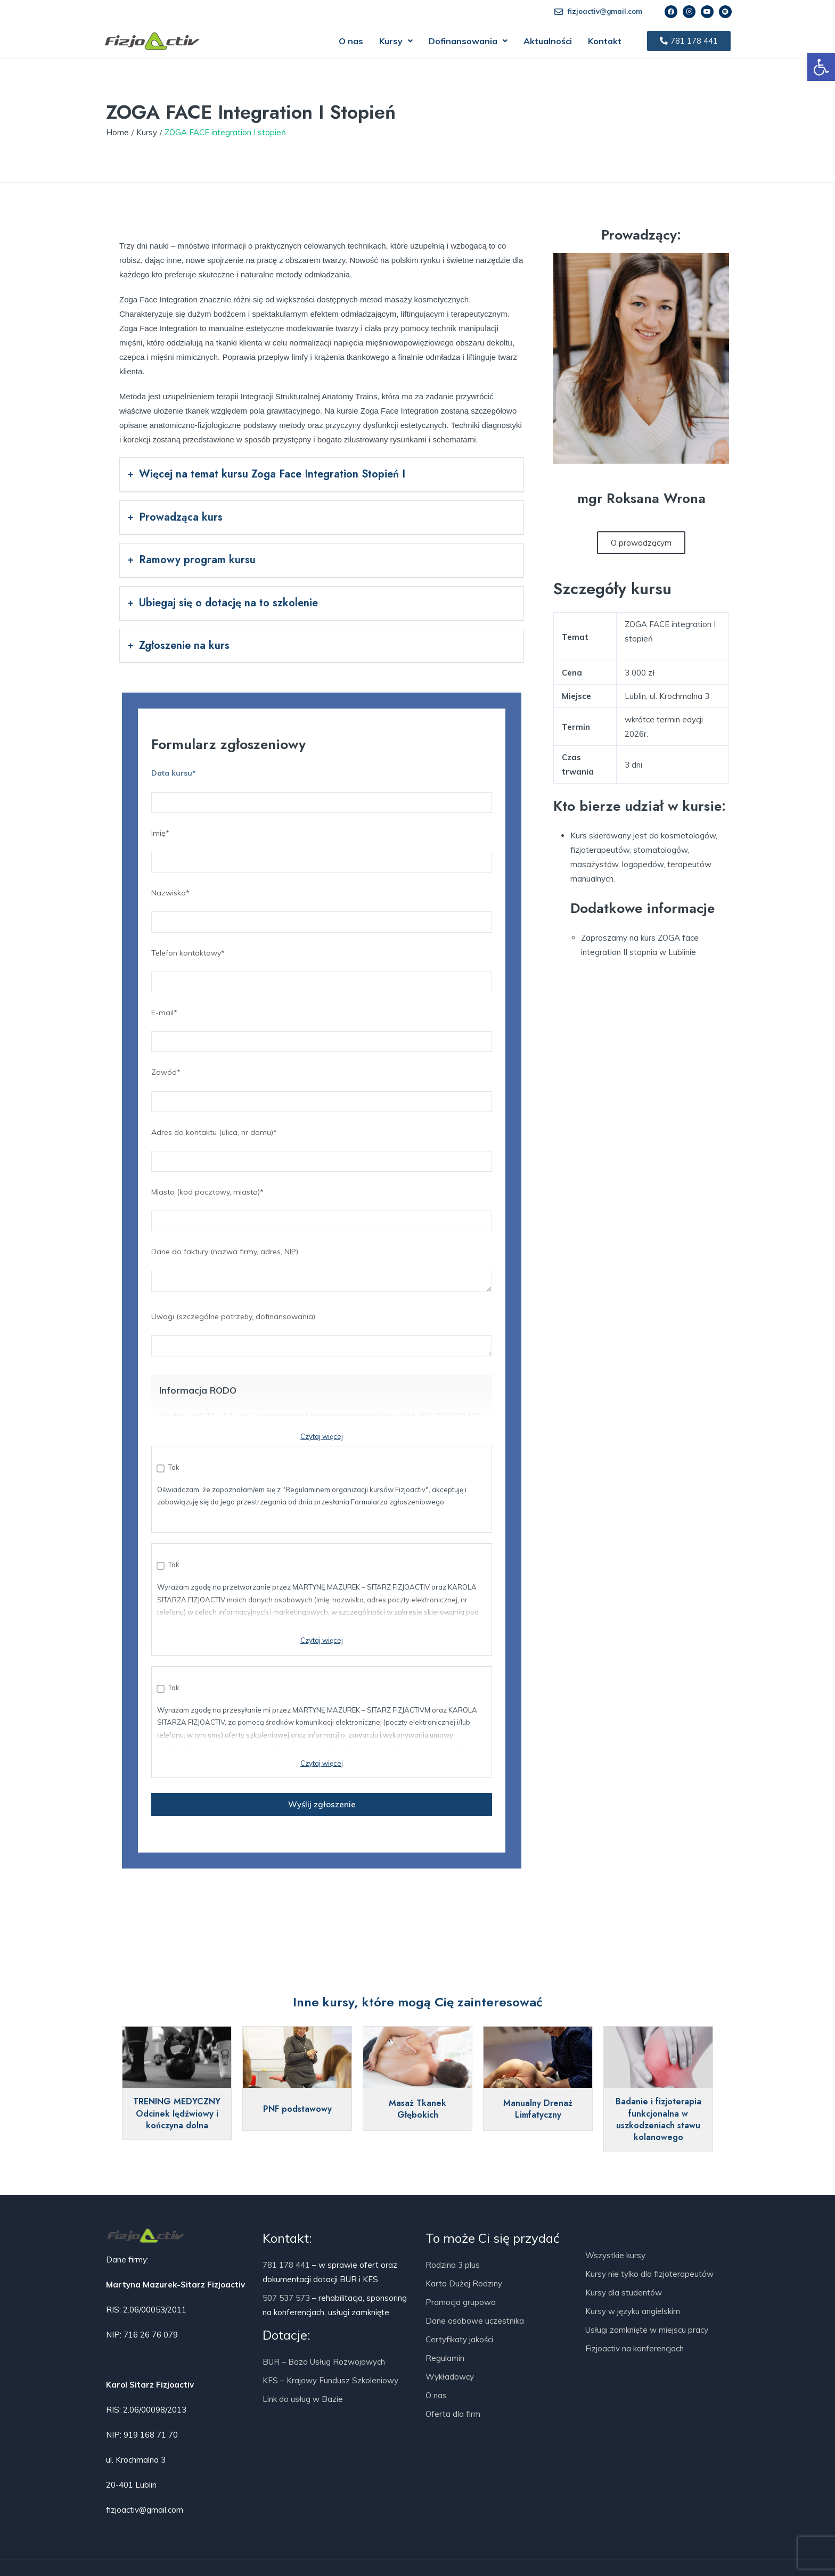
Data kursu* (321, 787)
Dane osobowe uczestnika (474, 2321)
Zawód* (321, 1086)
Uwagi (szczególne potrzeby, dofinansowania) (321, 1337)
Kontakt (604, 41)
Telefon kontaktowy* (321, 967)
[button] (396, 41)
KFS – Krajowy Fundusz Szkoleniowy (330, 2380)
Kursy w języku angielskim (632, 2311)
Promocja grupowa (460, 2302)
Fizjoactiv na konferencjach (634, 2348)
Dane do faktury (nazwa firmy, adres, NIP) (321, 1272)
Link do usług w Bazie (303, 2399)
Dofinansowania (468, 41)
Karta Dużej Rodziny (463, 2283)
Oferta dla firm (452, 2414)
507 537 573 (286, 2298)
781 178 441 (286, 2265)
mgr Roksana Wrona (641, 498)
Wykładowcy (449, 2377)
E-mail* (321, 1027)
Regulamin (444, 2358)
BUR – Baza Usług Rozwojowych (324, 2362)
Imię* (321, 847)
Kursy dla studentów (623, 2292)
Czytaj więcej (321, 1436)
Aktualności (547, 41)
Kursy (396, 41)
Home (117, 132)
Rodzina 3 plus (452, 2265)
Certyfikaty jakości (459, 2339)
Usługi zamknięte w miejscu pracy (646, 2330)
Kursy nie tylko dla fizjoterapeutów (649, 2274)
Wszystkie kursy (615, 2255)
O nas (351, 41)
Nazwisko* (321, 907)
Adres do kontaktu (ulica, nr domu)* (321, 1146)
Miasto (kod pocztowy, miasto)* (321, 1206)
